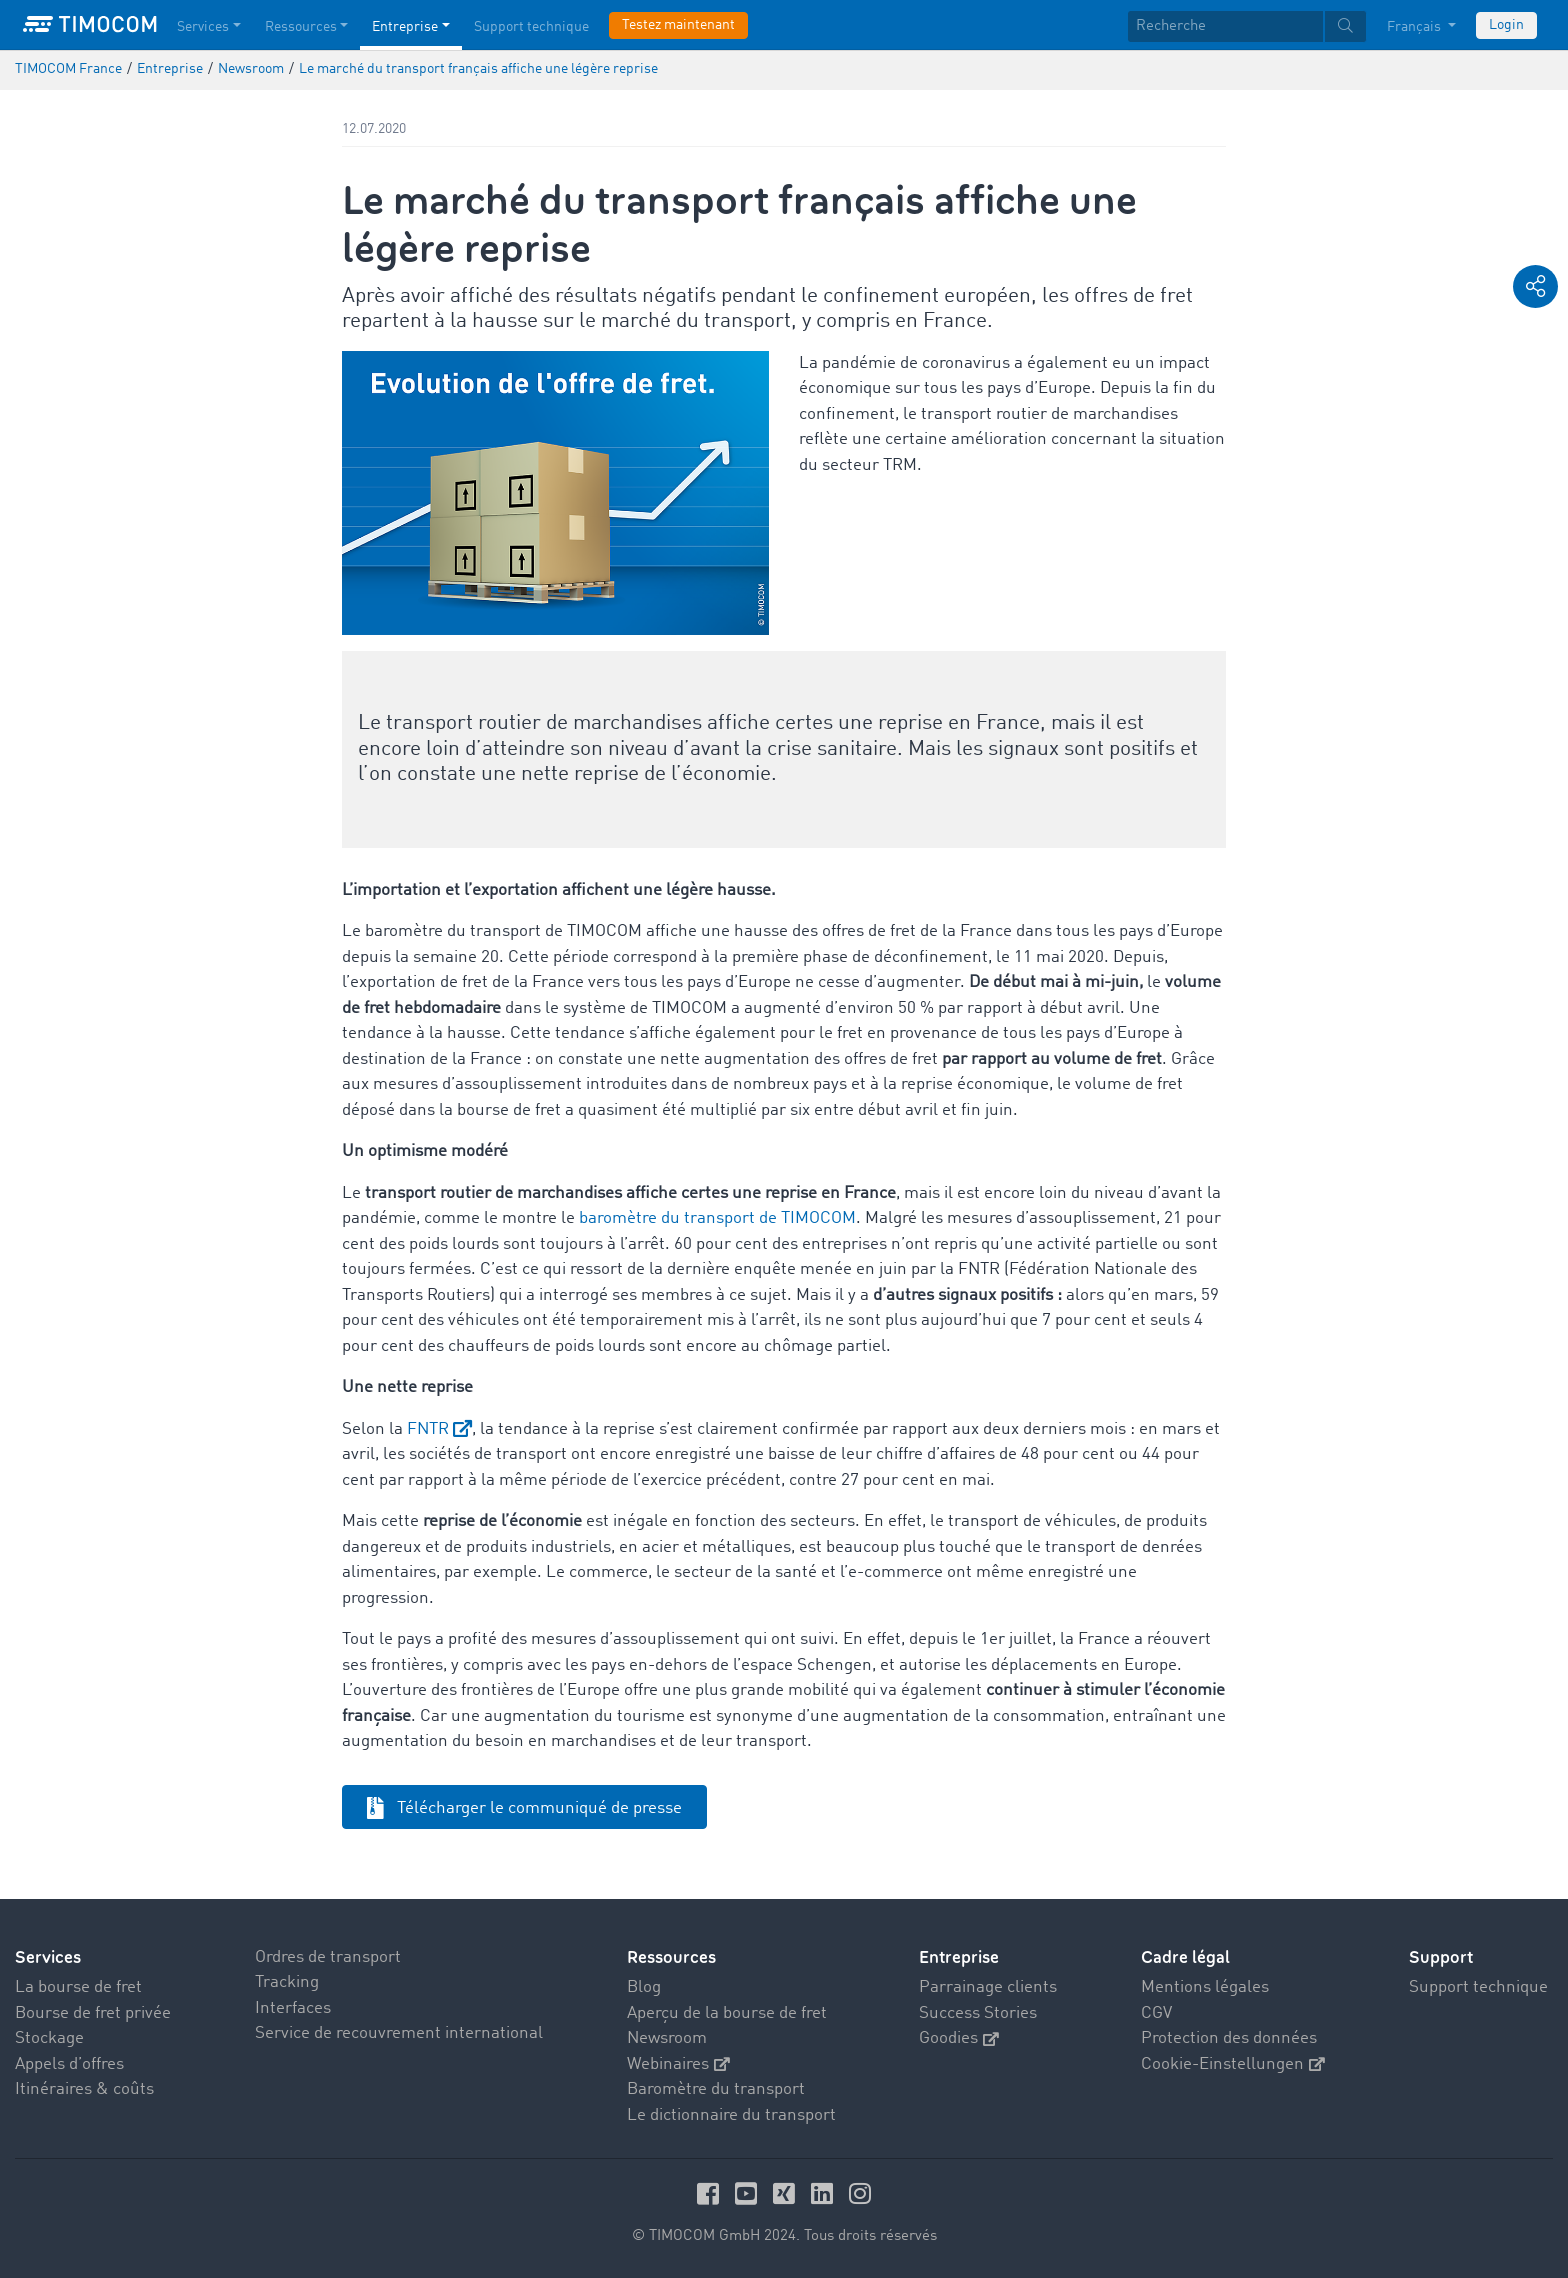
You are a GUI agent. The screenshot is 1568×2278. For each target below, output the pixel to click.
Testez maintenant (678, 25)
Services (48, 1957)
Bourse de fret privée (93, 2013)
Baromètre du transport (716, 2089)
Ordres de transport (328, 1957)
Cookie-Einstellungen (1233, 2064)
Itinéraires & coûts (84, 2089)
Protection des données (1229, 2038)
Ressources (671, 1957)
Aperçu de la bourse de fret (727, 2013)
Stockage (49, 2038)
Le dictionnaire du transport (731, 2115)
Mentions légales (1205, 1987)
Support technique (1478, 1987)
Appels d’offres (69, 2064)
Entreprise (959, 1957)
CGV (1156, 2013)
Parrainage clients (988, 1987)
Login (1506, 25)
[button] (1535, 286)
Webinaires (678, 2064)
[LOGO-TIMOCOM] (90, 25)
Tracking (287, 1982)
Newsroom (667, 2038)
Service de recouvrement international (399, 2033)
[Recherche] (1225, 26)
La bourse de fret (78, 1987)
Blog (644, 1987)
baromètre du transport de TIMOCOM (717, 1218)
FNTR (428, 1429)
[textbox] (1247, 26)
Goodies (959, 2038)
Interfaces (293, 2008)
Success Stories (978, 2013)
